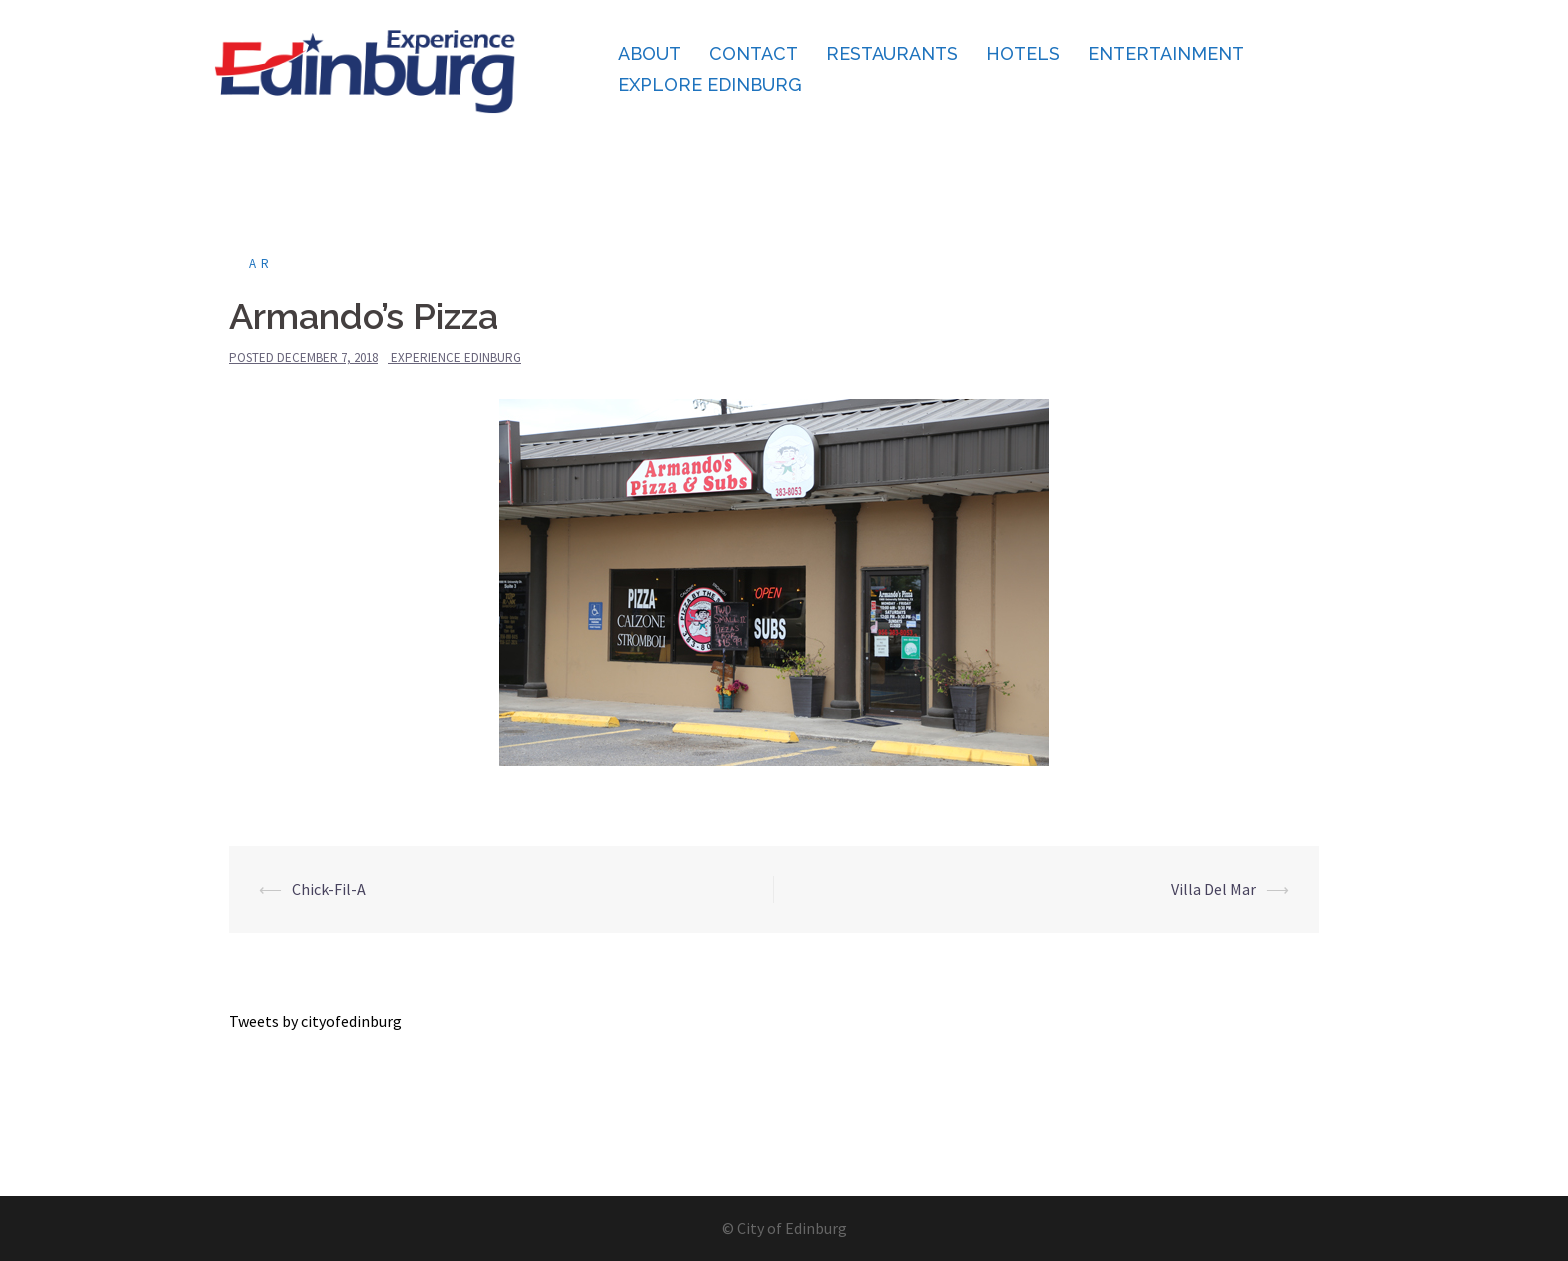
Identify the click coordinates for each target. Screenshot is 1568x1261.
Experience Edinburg (456, 357)
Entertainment (1166, 53)
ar (261, 263)
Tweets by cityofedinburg (315, 1021)
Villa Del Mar (1213, 889)
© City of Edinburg (784, 1228)
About (649, 53)
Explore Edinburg (710, 84)
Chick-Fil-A (329, 889)
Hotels (1023, 53)
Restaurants (892, 53)
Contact (753, 53)
